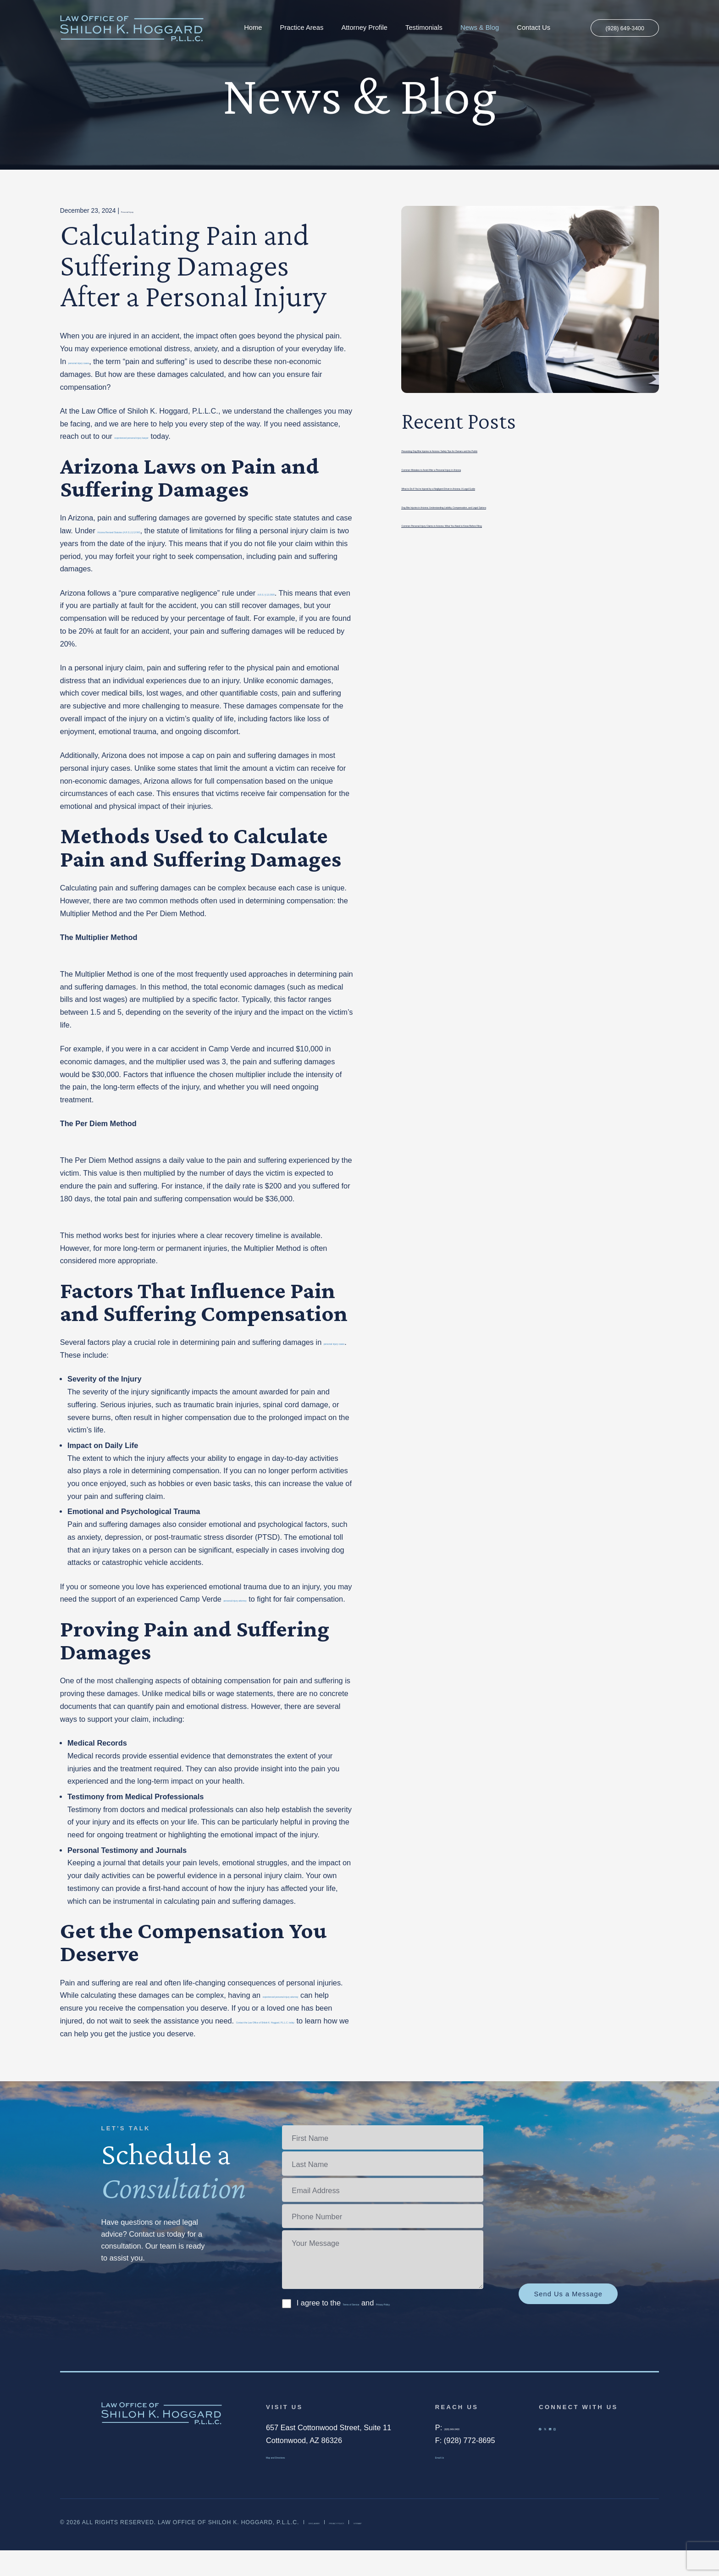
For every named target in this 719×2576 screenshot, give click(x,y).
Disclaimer (328, 2547)
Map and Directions (298, 2481)
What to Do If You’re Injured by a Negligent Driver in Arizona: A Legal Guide (526, 487)
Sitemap (430, 2547)
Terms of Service (370, 2328)
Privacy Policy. (439, 2328)
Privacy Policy (381, 2547)
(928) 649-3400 (618, 28)
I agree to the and (380, 2328)
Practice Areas (295, 27)
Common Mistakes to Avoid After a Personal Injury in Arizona (502, 468)
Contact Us (527, 27)
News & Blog (473, 27)
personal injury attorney (262, 1599)
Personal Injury (142, 210)
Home (246, 27)
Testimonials (417, 27)
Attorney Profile (358, 27)
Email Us (450, 2481)
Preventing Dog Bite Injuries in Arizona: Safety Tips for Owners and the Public (529, 449)
